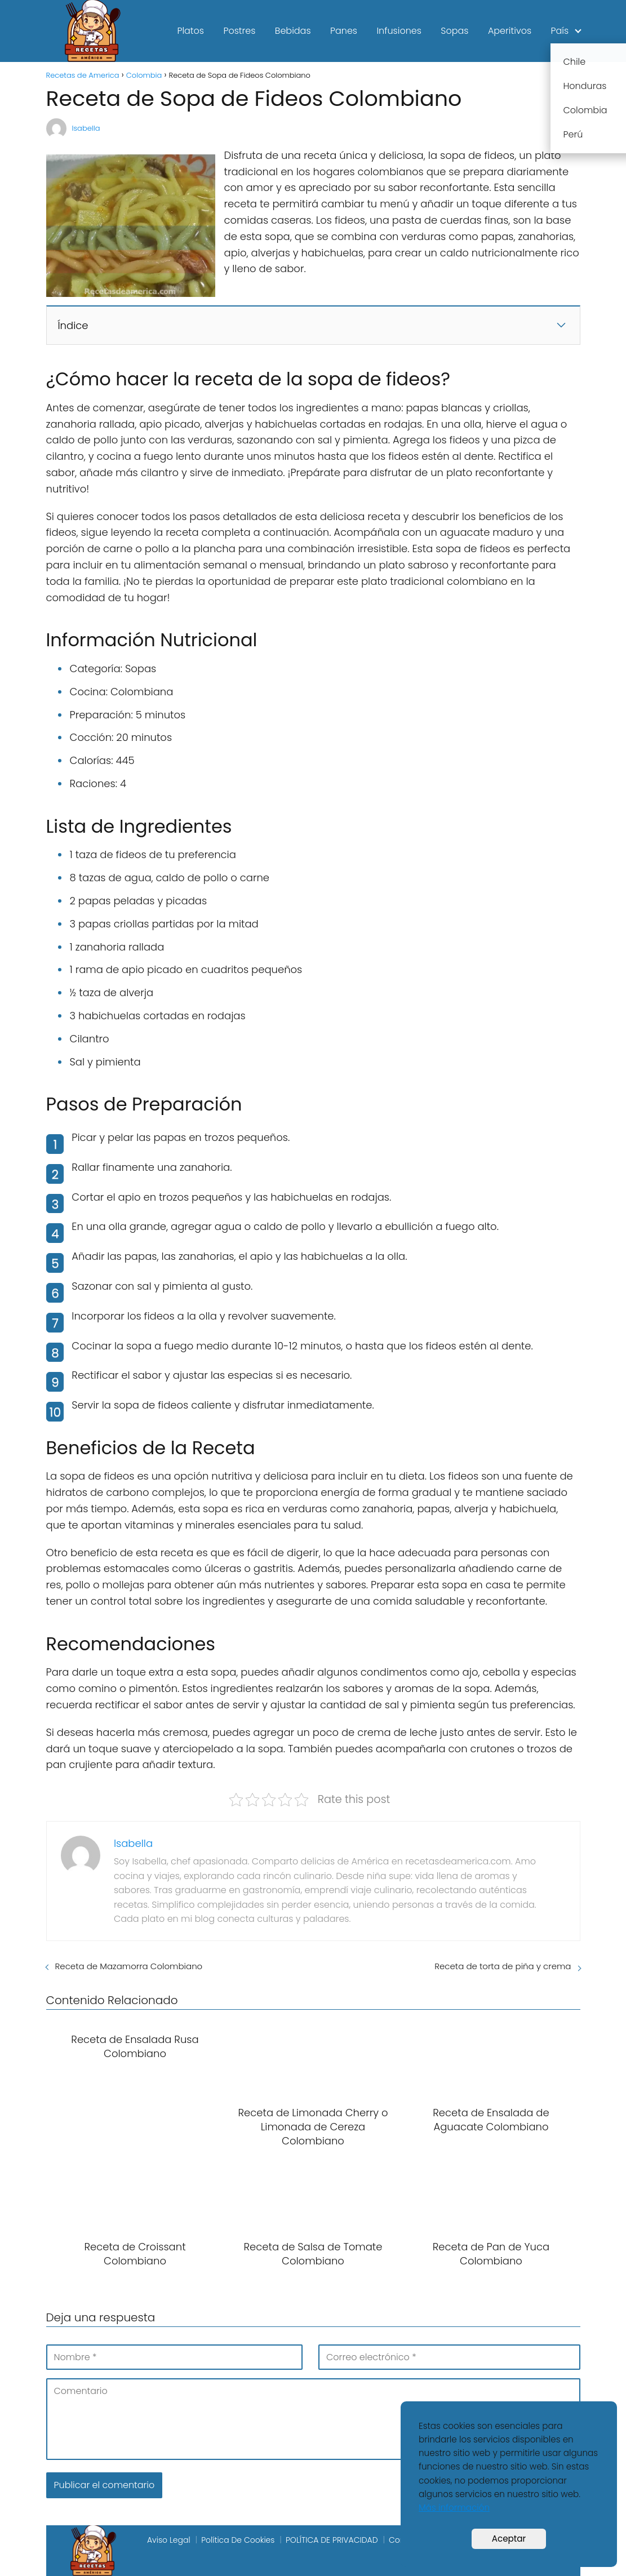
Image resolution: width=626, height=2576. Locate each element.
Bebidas (293, 30)
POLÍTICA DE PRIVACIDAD (332, 2540)
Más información (454, 2507)
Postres (239, 30)
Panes (343, 30)
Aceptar (509, 2538)
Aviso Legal (168, 2540)
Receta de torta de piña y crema (502, 1966)
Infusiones (398, 30)
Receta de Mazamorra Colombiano (129, 1966)
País (559, 30)
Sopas (454, 30)
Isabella (86, 128)
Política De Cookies (237, 2540)
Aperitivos (509, 30)
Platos (190, 30)
